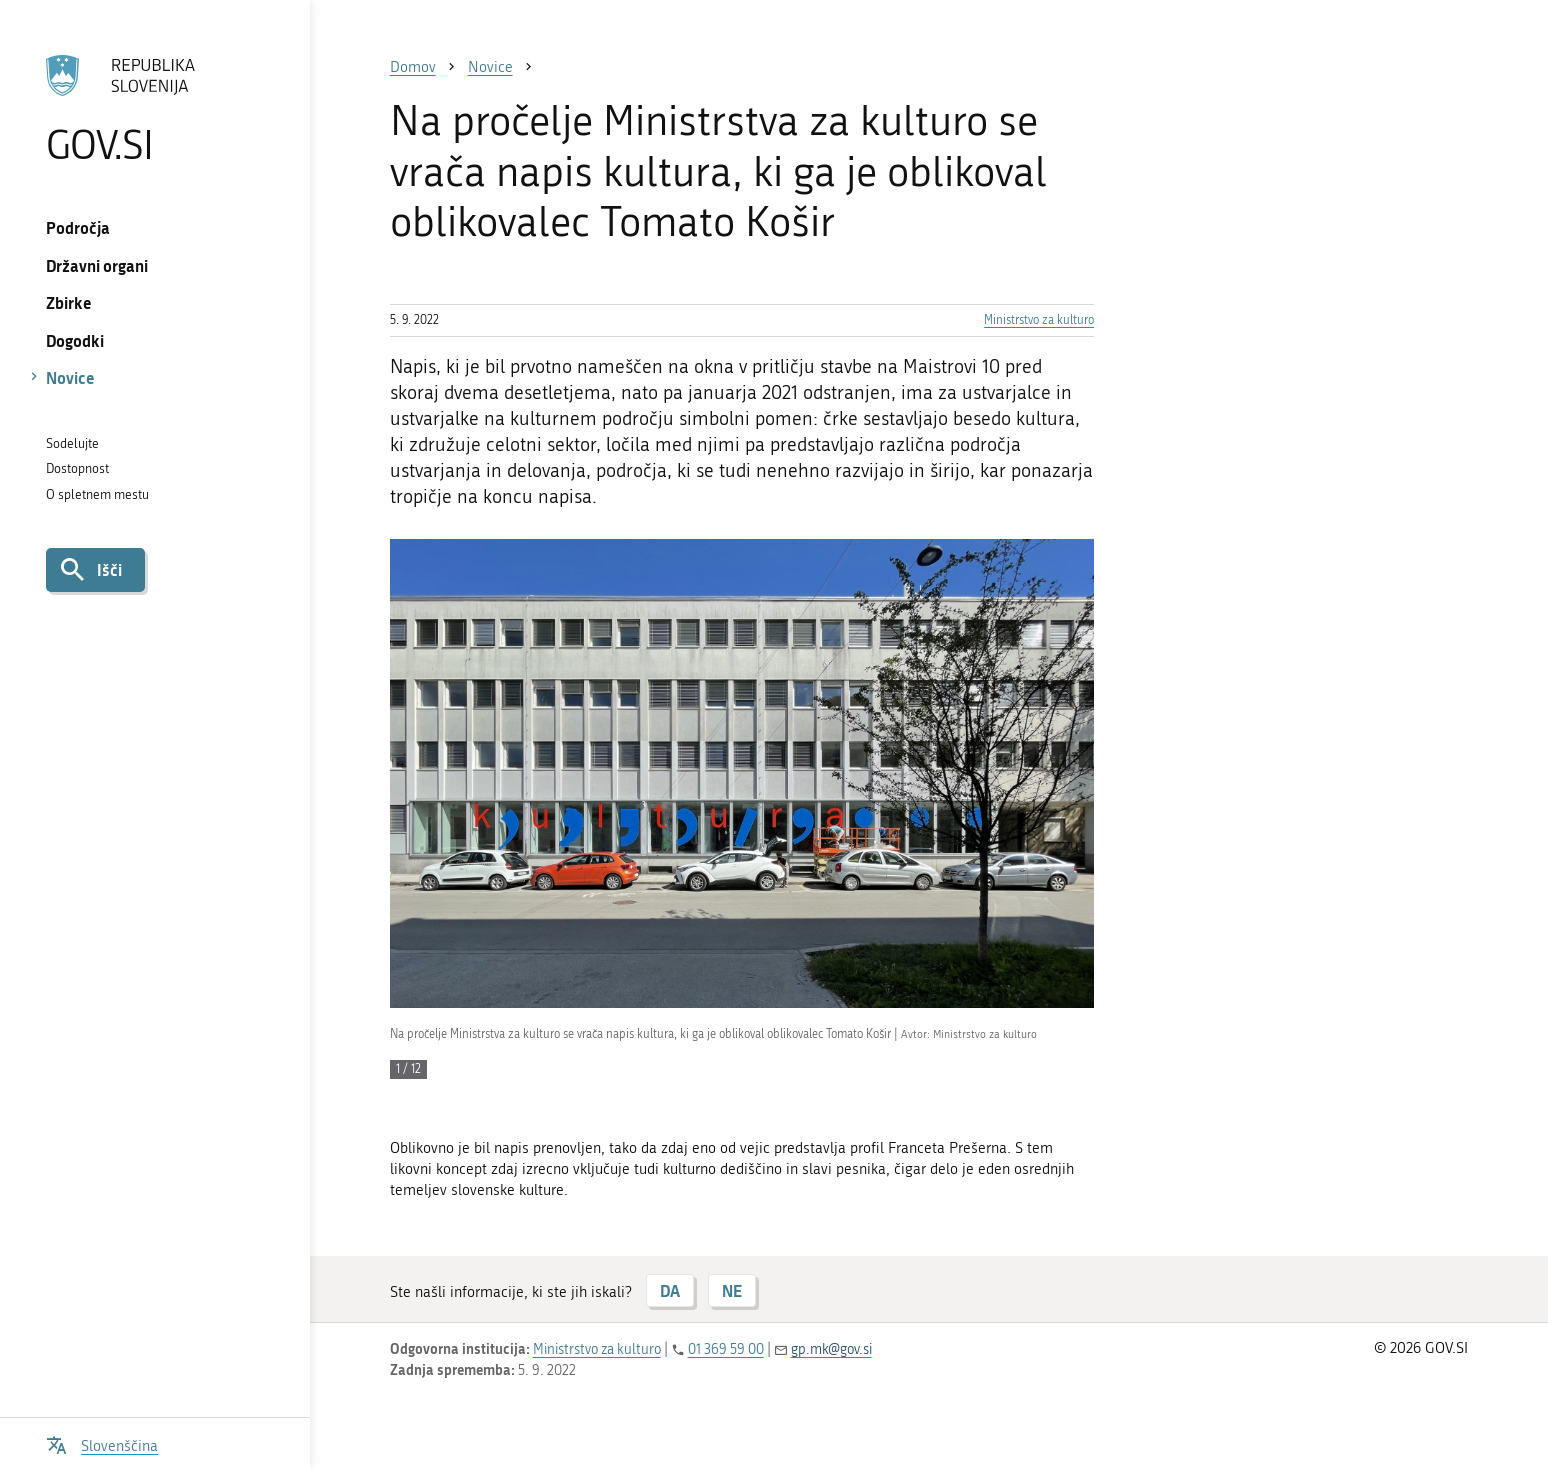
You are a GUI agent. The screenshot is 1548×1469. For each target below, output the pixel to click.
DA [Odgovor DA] (670, 1290)
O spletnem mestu (97, 494)
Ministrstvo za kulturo (1039, 320)
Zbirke (69, 302)
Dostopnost (77, 468)
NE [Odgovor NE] (732, 1290)
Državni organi (97, 265)
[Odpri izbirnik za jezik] (102, 1443)
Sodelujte (72, 443)
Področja (78, 227)
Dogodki (75, 340)
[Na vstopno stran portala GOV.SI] (155, 109)
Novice (70, 377)
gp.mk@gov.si (831, 1349)
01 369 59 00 (726, 1349)
